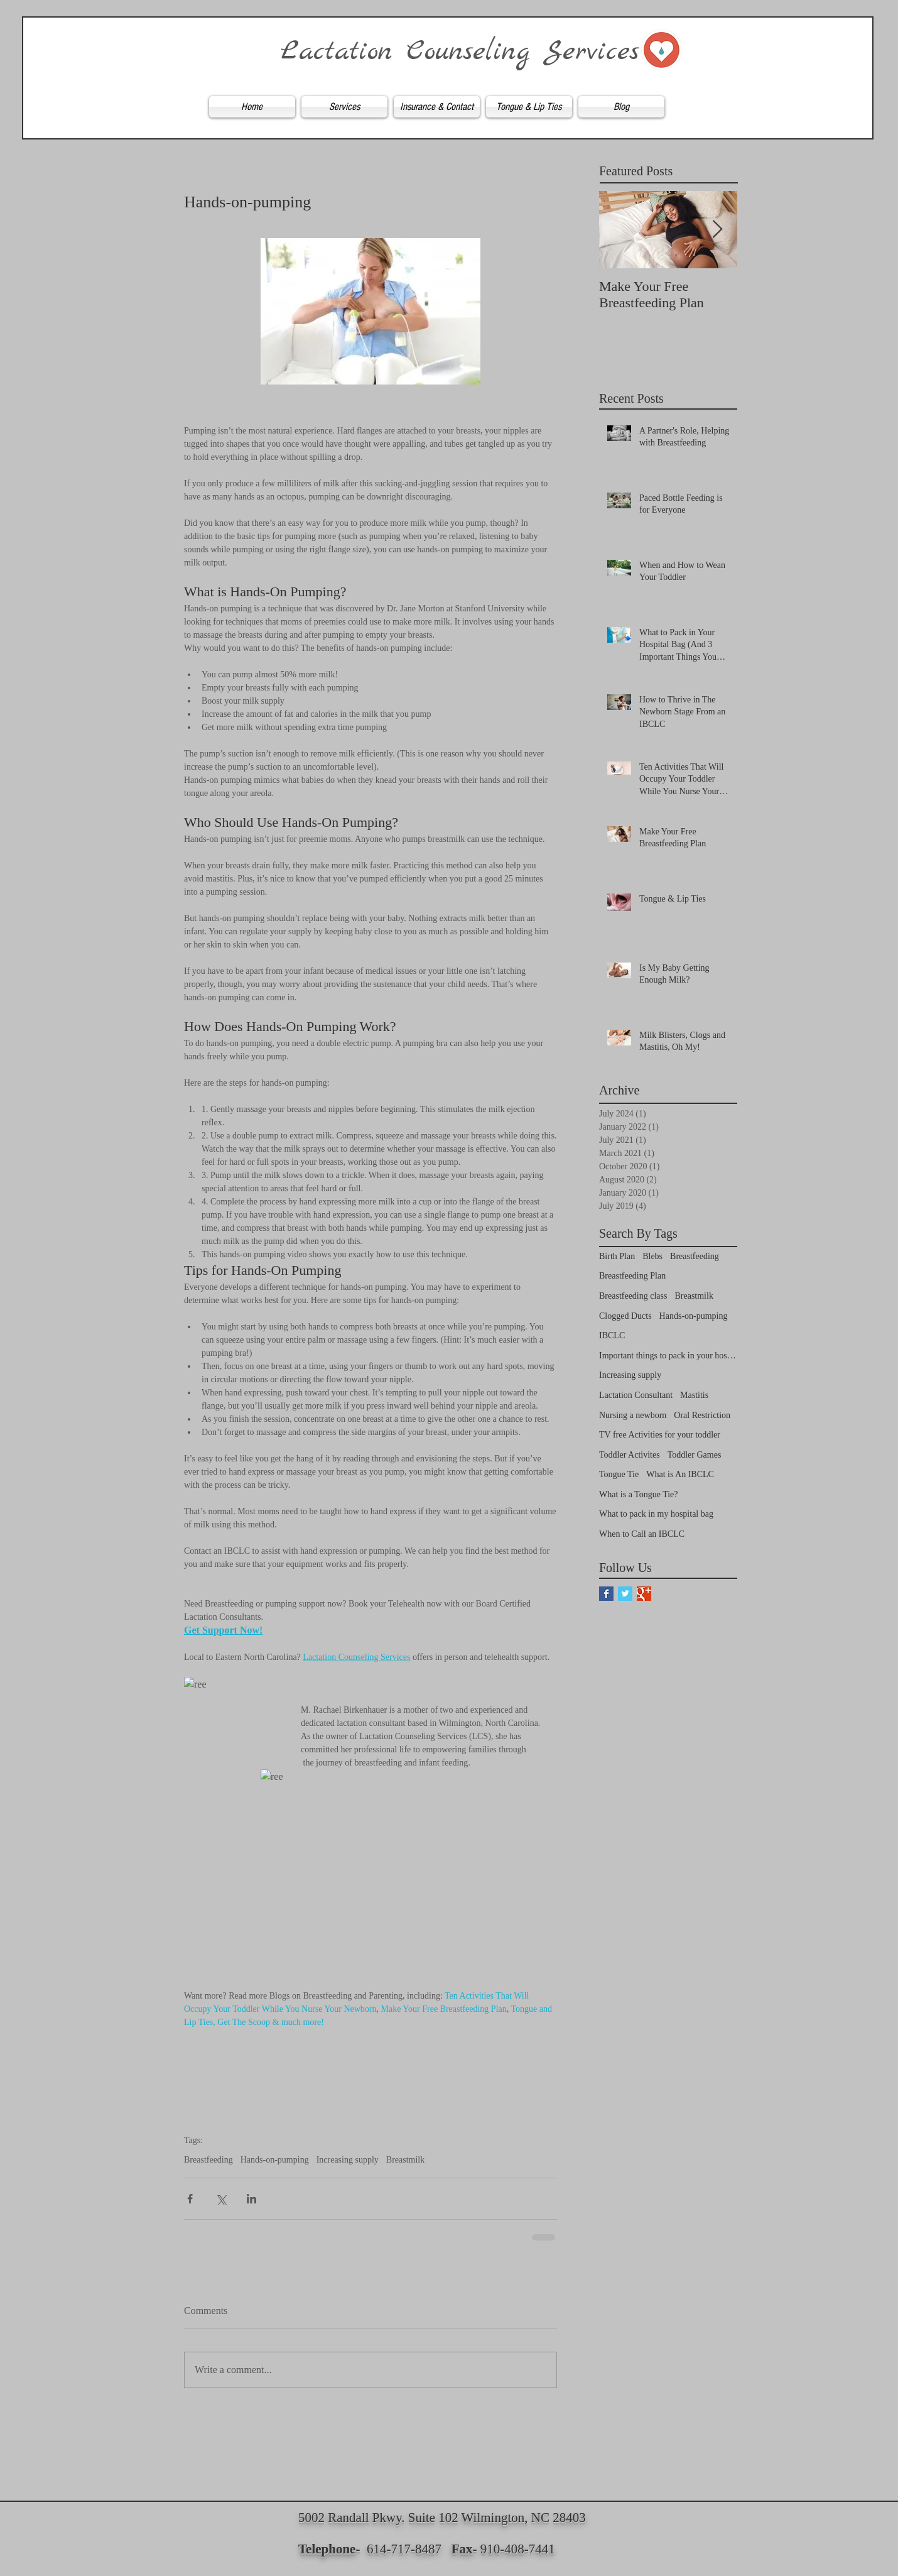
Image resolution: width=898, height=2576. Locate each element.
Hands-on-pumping (275, 2159)
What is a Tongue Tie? (638, 1494)
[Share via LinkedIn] (251, 2199)
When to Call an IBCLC (641, 1534)
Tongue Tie (619, 1474)
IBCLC (612, 1335)
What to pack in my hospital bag (656, 1514)
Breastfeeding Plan (632, 1275)
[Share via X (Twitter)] (221, 2199)
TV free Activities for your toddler (659, 1434)
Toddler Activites (629, 1455)
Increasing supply (347, 2159)
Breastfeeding (208, 2159)
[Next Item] (717, 229)
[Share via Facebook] (190, 2199)
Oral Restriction (702, 1415)
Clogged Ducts (625, 1316)
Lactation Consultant (636, 1395)
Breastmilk (405, 2159)
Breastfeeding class (633, 1296)
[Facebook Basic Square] (606, 1593)
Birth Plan (617, 1256)
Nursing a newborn (632, 1415)
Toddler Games (695, 1455)
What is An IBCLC (680, 1474)
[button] (344, 106)
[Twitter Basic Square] (625, 1593)
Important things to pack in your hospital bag (668, 1355)
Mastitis (694, 1395)
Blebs (652, 1256)
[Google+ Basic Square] (644, 1593)
